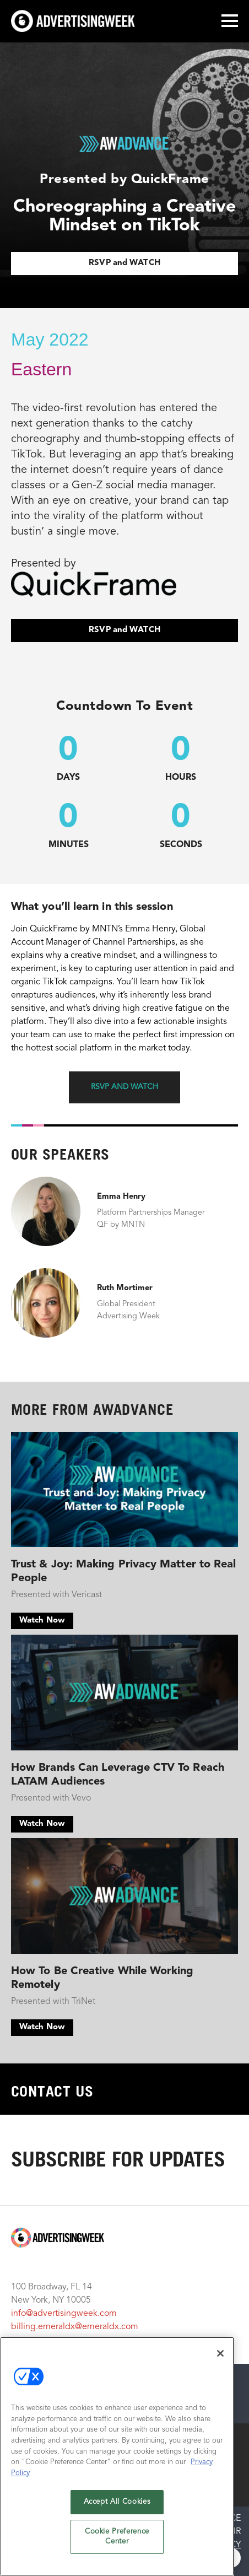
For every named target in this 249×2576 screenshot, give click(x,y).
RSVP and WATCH (124, 263)
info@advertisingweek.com (64, 2313)
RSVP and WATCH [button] (124, 1087)
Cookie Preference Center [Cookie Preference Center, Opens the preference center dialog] (117, 2536)
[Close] (220, 2353)
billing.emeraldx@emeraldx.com (74, 2326)
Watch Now (42, 1620)
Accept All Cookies (117, 2501)
